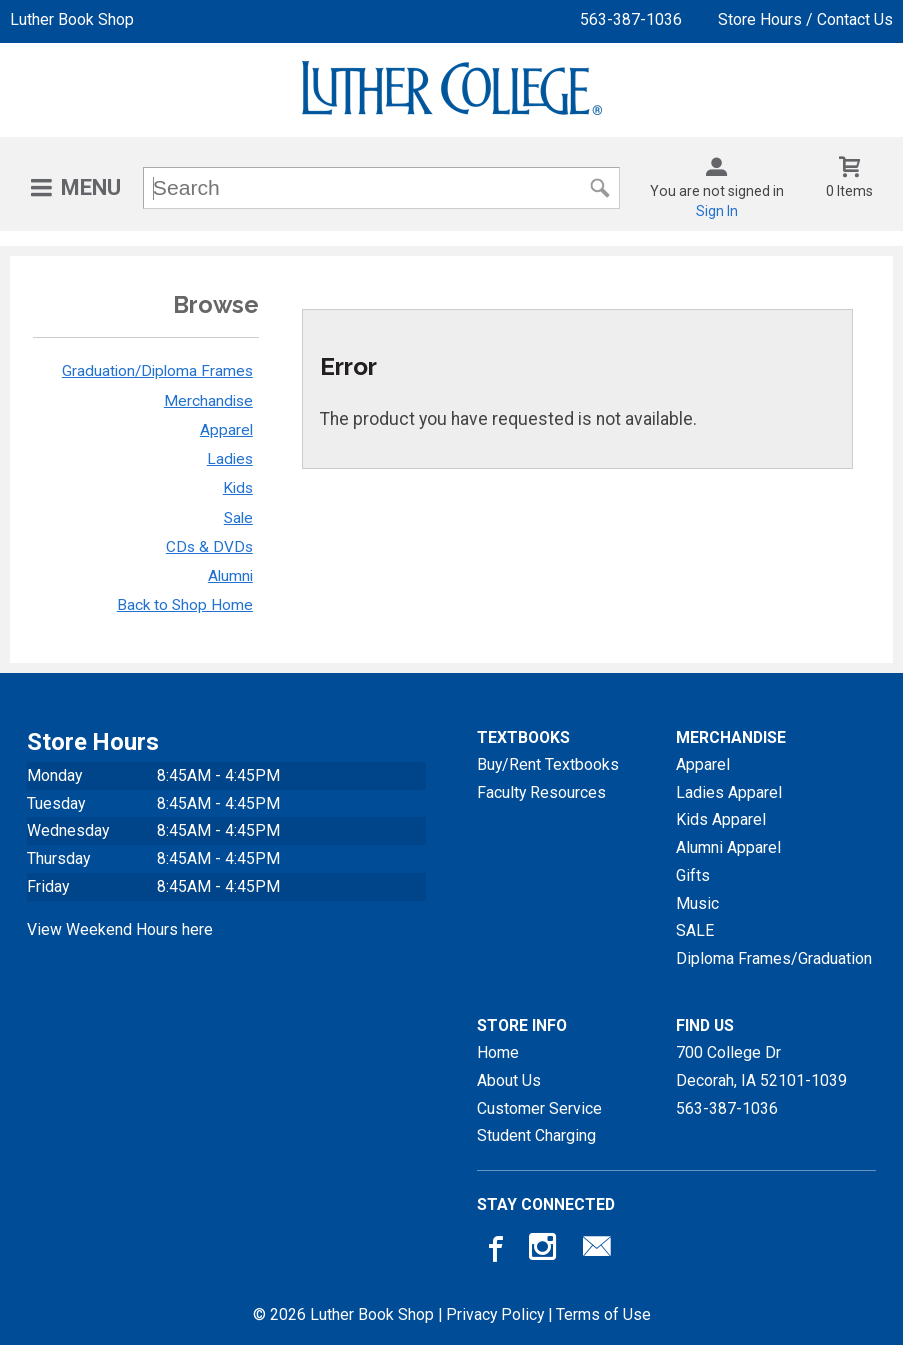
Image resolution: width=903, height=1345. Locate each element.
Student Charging (536, 1135)
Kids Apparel (721, 819)
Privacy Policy (495, 1314)
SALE (695, 930)
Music (697, 903)
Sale (238, 518)
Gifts (693, 875)
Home (498, 1052)
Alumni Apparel (728, 847)
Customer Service (539, 1108)
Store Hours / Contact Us (805, 19)
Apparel (226, 430)
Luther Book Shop (72, 19)
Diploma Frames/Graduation (774, 958)
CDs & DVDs (209, 547)
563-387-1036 (631, 19)
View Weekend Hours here (120, 929)
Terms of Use (603, 1314)
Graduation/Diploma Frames (157, 371)
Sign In (717, 211)
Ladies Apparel (729, 792)
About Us (509, 1080)
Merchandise (208, 401)
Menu (91, 187)
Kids (238, 488)
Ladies (230, 459)
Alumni (230, 576)
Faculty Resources (541, 792)
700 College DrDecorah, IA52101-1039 (761, 1066)
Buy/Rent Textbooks (548, 764)
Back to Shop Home (185, 605)
